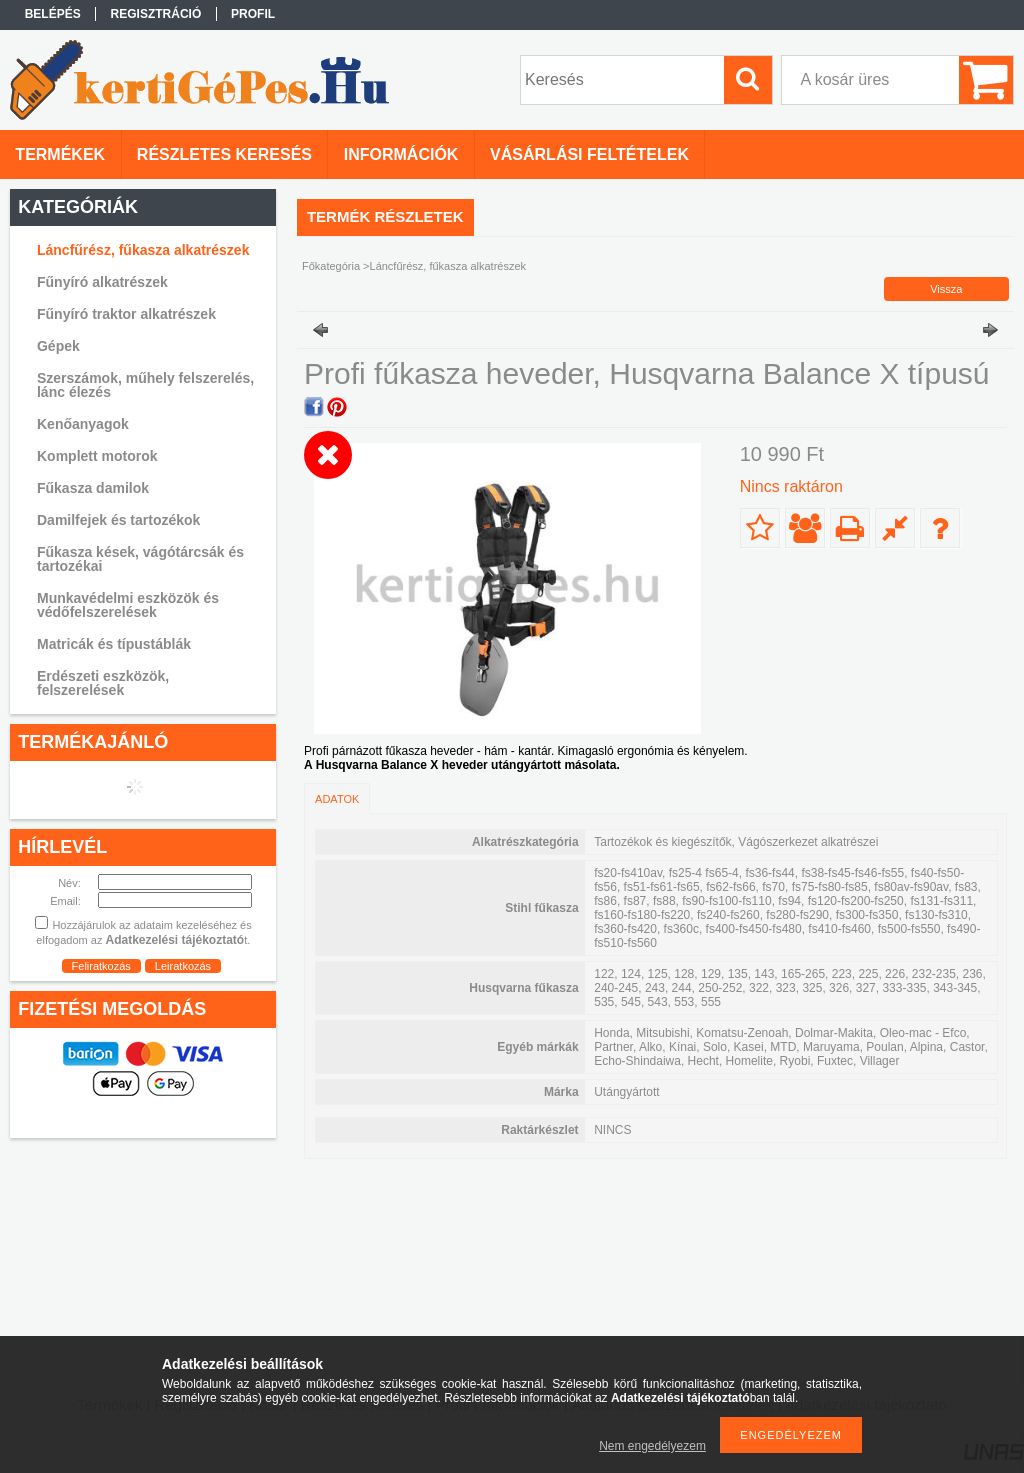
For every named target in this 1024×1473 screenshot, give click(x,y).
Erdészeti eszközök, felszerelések (103, 683)
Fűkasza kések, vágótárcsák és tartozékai (140, 559)
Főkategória (331, 266)
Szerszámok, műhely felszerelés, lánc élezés (145, 385)
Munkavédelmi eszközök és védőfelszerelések (128, 605)
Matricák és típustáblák (114, 644)
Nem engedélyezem (652, 1446)
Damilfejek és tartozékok (118, 520)
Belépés (53, 14)
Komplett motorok (97, 456)
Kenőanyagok (83, 424)
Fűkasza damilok (93, 488)
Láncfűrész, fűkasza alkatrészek (143, 250)
